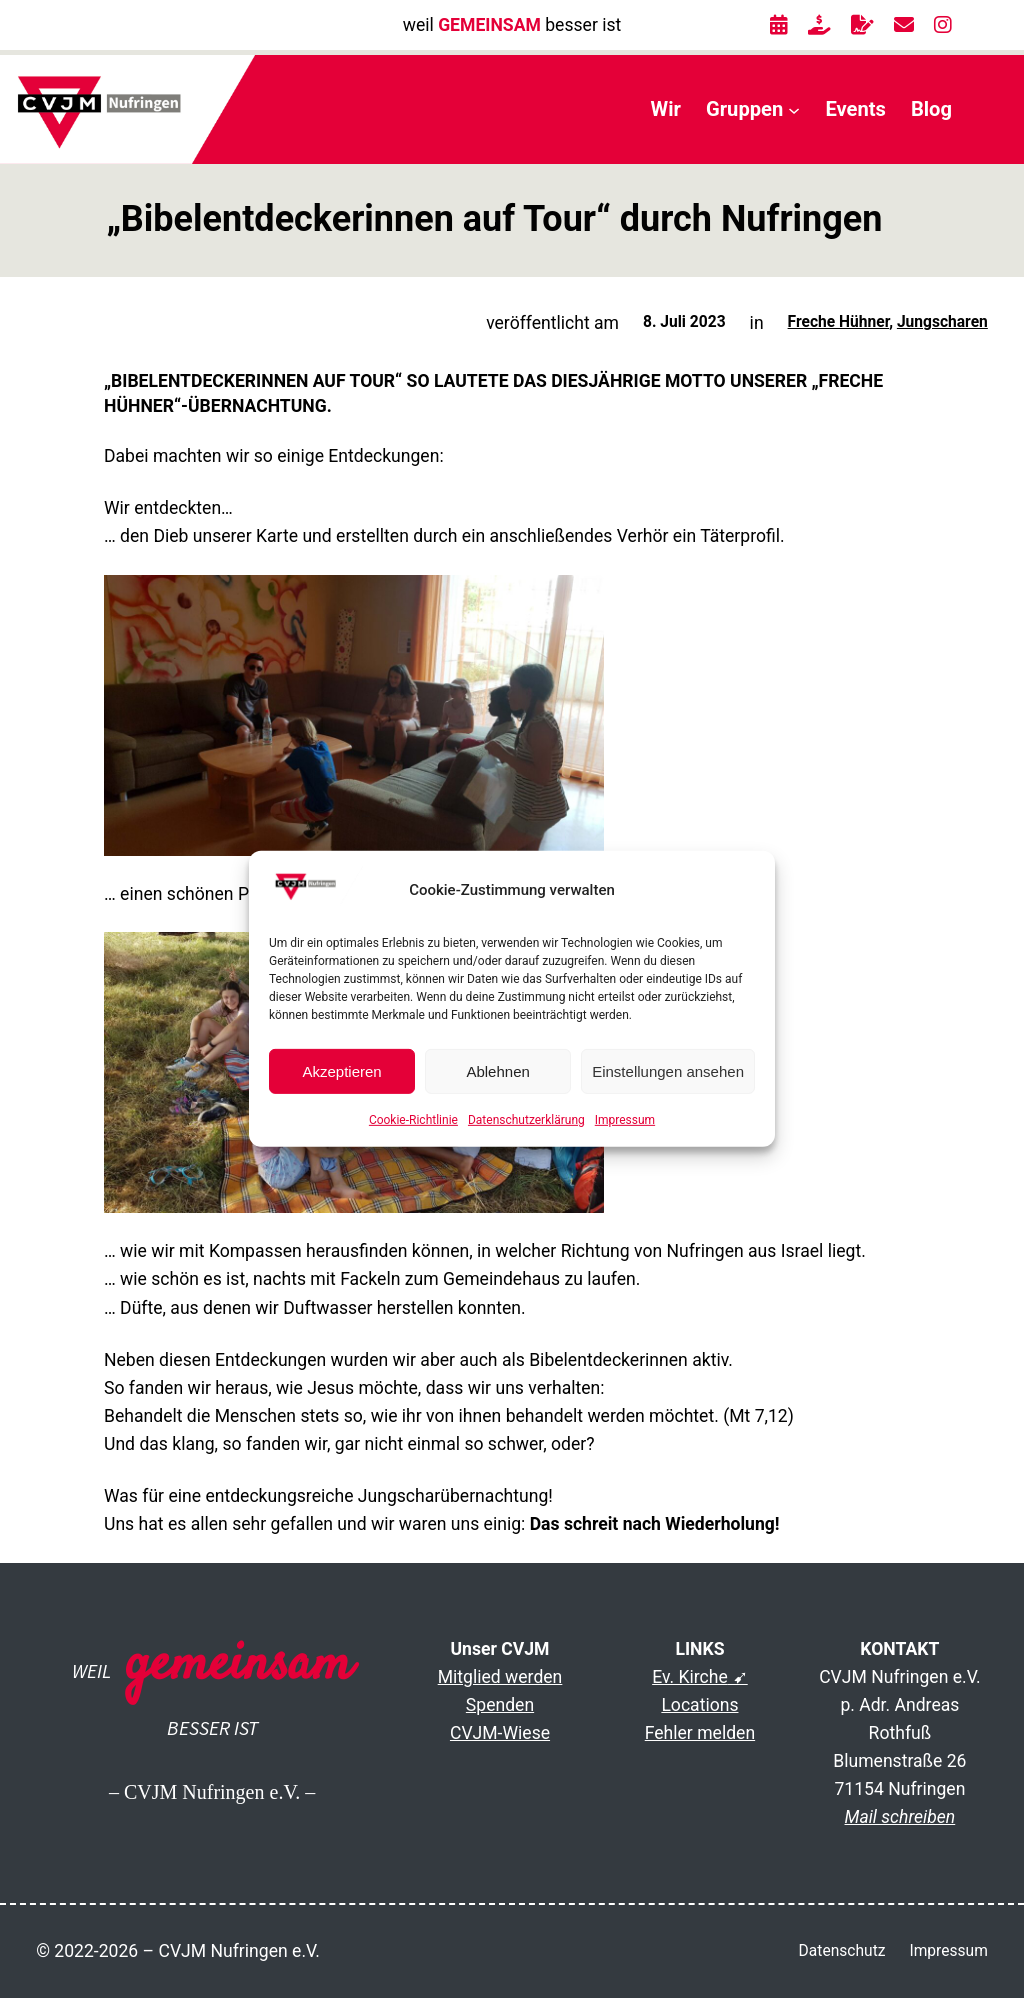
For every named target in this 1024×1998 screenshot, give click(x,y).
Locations (699, 1705)
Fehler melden (700, 1733)
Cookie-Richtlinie (413, 1120)
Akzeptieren (341, 1071)
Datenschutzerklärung (526, 1120)
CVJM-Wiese (500, 1733)
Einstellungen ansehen (668, 1071)
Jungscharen (942, 322)
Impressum (625, 1120)
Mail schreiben (900, 1817)
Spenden (500, 1705)
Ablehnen (497, 1071)
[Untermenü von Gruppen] (794, 109)
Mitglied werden (500, 1677)
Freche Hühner (839, 322)
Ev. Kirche (690, 1677)
